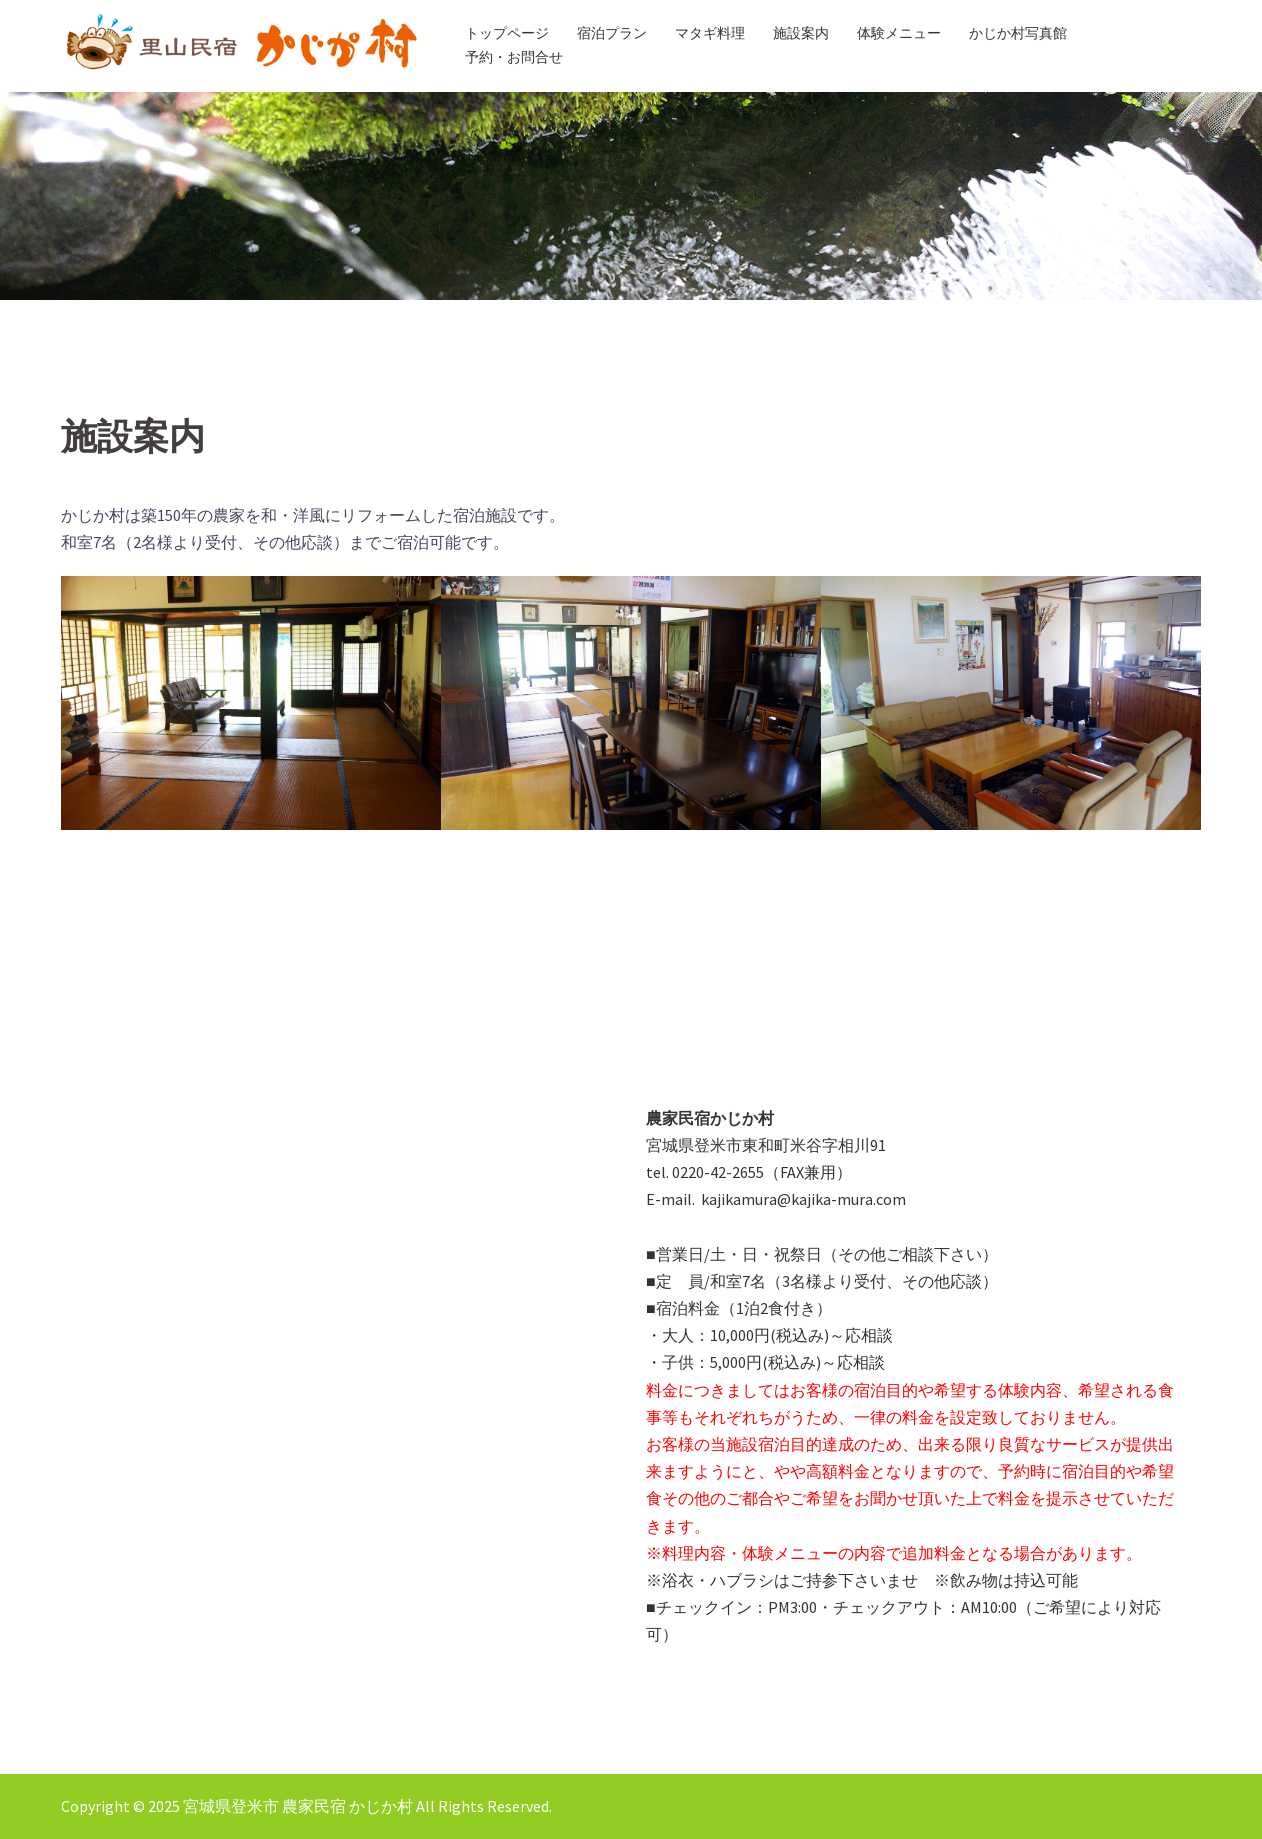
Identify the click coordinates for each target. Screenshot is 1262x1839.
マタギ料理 (710, 33)
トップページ (507, 33)
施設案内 (801, 33)
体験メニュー (899, 33)
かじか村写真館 (1018, 33)
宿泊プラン (612, 33)
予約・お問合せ (514, 57)
